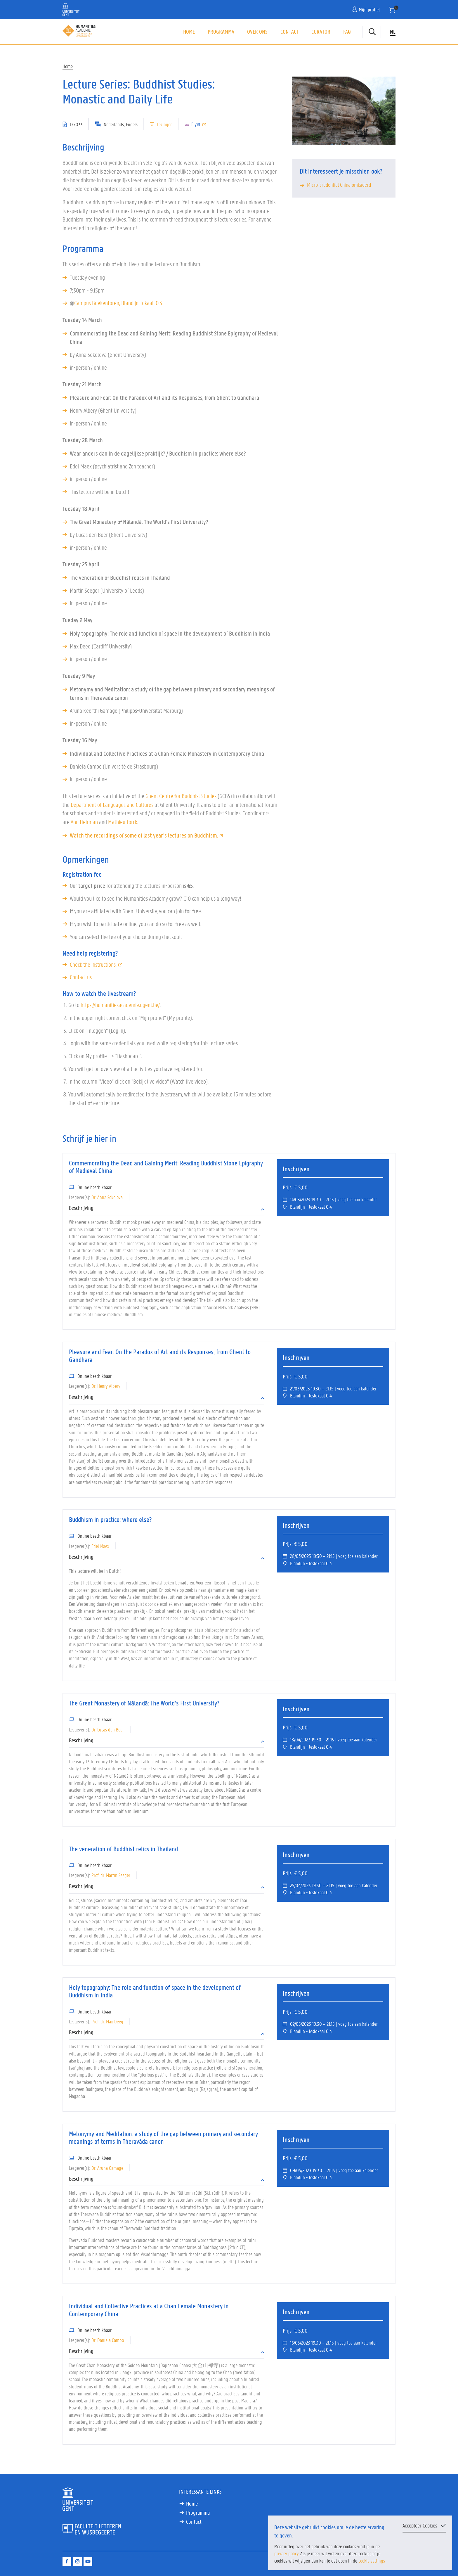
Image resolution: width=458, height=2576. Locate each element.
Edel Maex (100, 1546)
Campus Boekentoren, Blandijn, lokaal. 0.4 (118, 303)
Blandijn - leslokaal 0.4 (311, 1206)
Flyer (199, 123)
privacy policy (286, 2553)
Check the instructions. (96, 964)
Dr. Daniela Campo (107, 2340)
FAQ (347, 31)
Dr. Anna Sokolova (107, 1197)
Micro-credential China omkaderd (339, 184)
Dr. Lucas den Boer (107, 1729)
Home (189, 31)
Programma (221, 31)
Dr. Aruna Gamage (107, 2168)
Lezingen (165, 124)
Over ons (257, 31)
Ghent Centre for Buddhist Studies (180, 796)
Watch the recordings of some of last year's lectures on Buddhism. (147, 835)
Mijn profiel (366, 9)
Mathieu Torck (122, 822)
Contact (289, 31)
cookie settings (371, 2560)
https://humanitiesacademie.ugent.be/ (120, 1004)
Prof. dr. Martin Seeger (110, 1875)
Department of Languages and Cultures (112, 804)
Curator (320, 31)
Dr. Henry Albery (105, 1386)
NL (392, 31)
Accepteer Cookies (420, 2525)
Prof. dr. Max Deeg (107, 2021)
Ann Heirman (84, 822)
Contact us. (81, 977)
